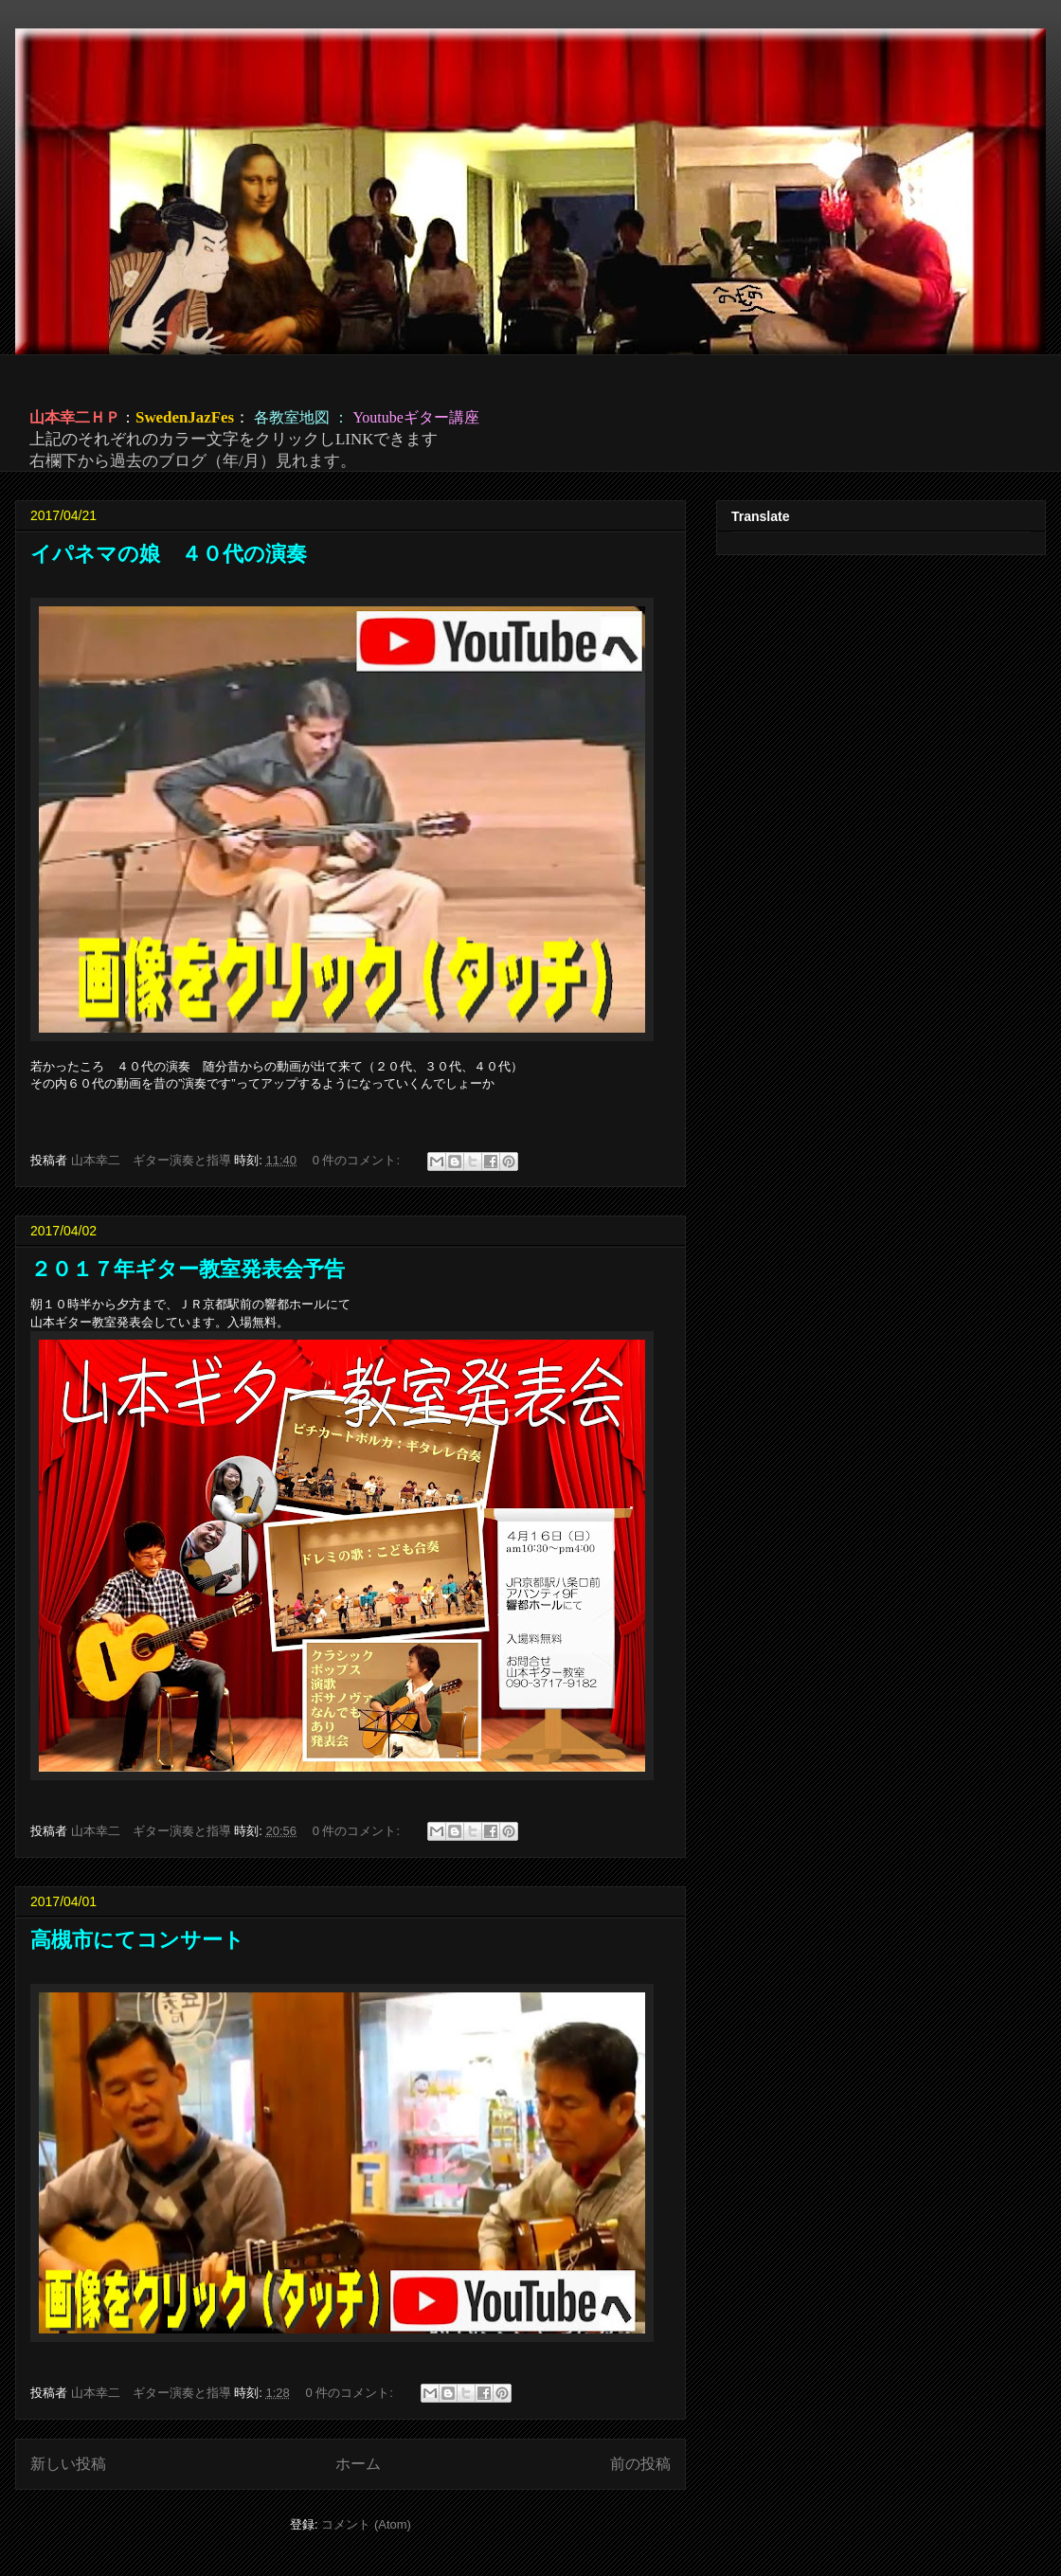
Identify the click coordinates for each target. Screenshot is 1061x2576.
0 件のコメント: (358, 1160)
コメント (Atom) (366, 2524)
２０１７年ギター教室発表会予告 (187, 1269)
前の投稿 (640, 2464)
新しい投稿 (68, 2464)
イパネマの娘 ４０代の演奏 (168, 554)
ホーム (358, 2464)
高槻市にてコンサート (137, 1940)
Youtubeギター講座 (415, 417)
